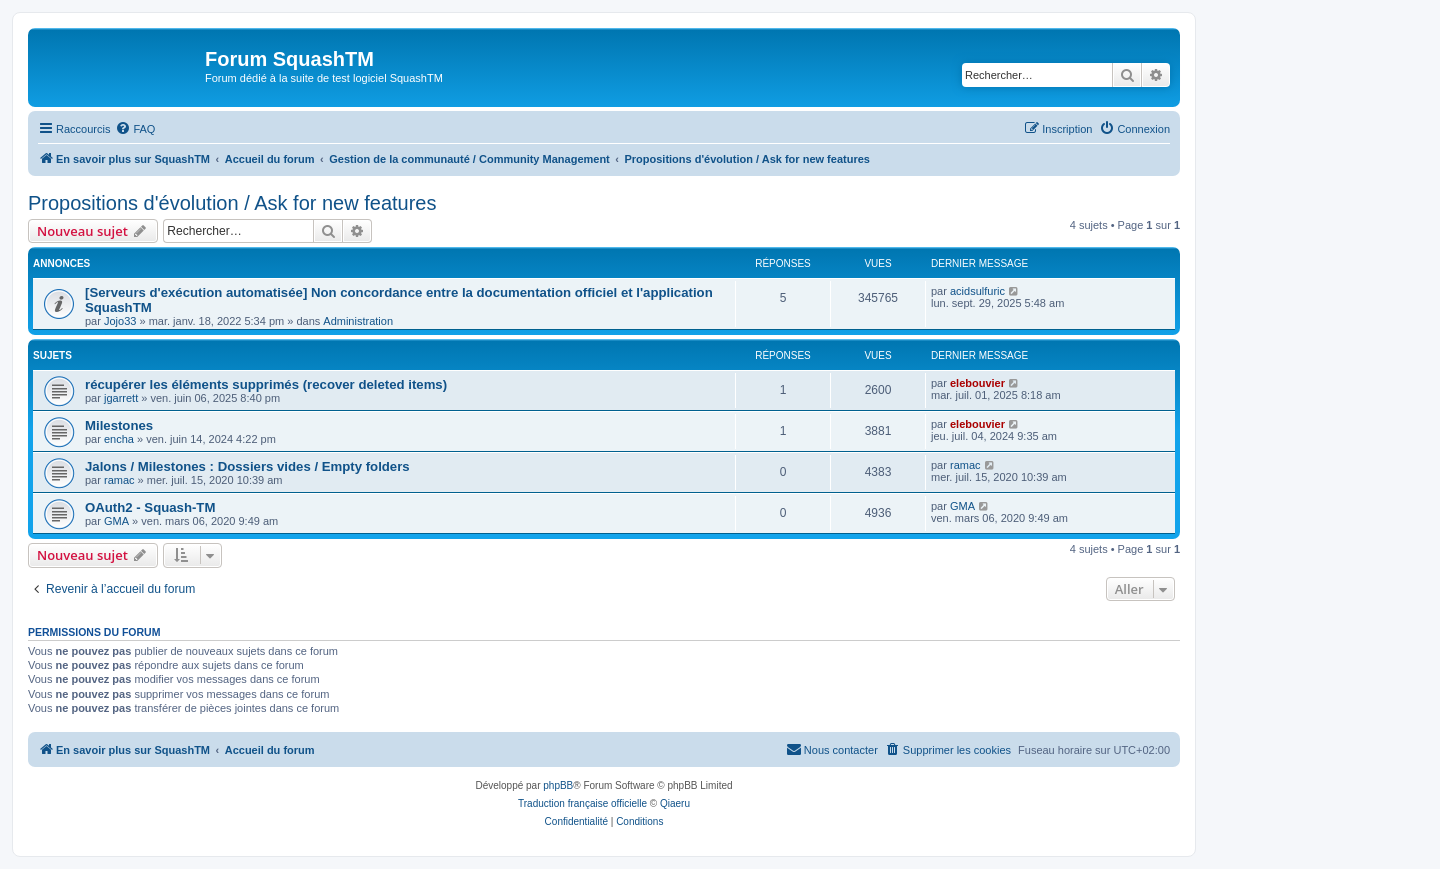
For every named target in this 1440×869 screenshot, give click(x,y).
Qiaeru (675, 803)
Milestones (119, 425)
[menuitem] (135, 129)
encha (119, 439)
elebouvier (977, 383)
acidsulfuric (977, 291)
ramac (119, 480)
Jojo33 (120, 321)
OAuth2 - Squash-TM (150, 507)
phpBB (558, 785)
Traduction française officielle (582, 803)
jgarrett (121, 398)
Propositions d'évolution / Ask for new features (232, 203)
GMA (116, 521)
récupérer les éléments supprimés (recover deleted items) (266, 384)
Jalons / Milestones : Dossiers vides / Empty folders (247, 466)
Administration (358, 321)
